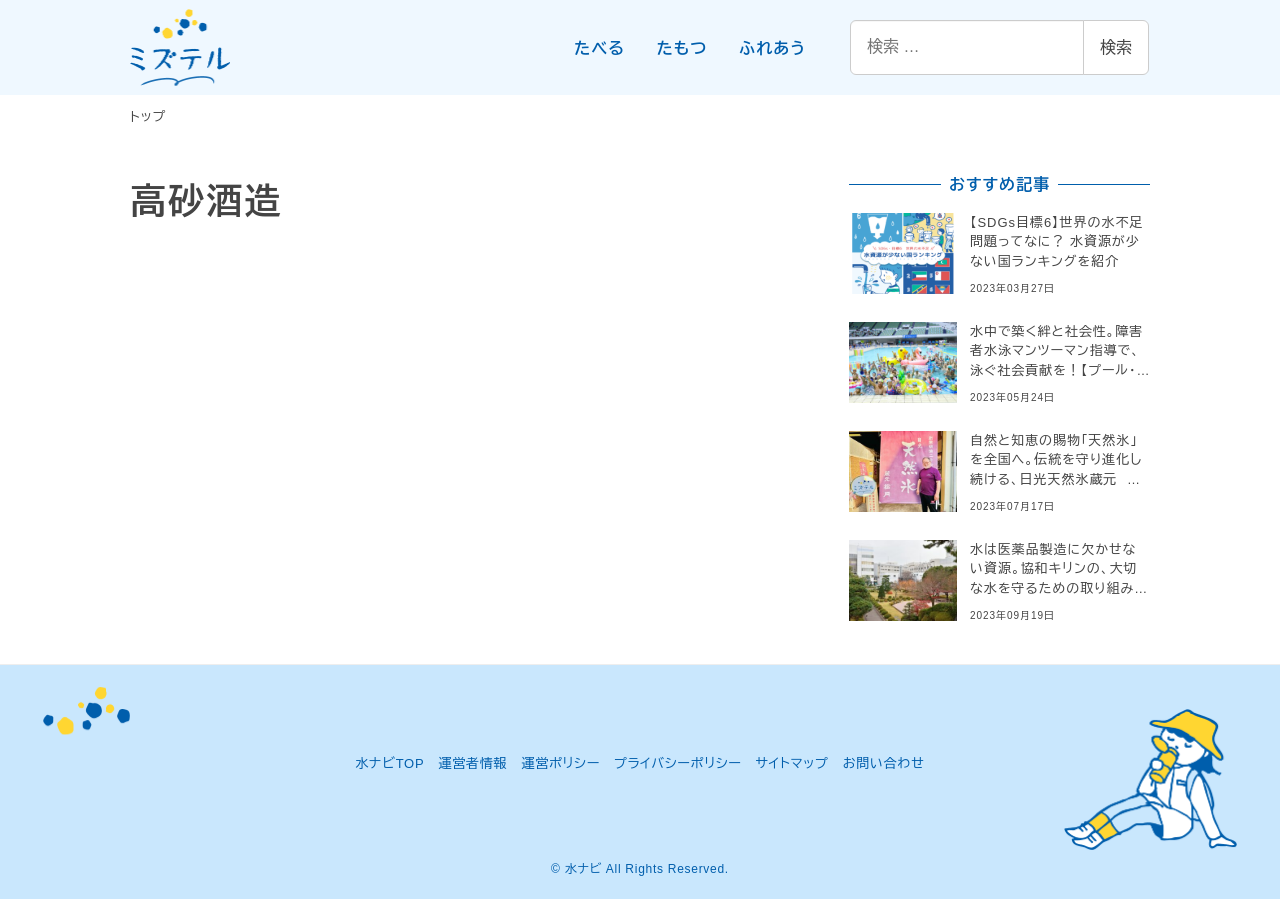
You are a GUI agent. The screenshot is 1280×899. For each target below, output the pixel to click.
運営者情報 (472, 763)
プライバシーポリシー (678, 763)
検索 (1116, 47)
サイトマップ (792, 763)
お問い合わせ (884, 763)
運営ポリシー (560, 763)
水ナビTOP (389, 763)
